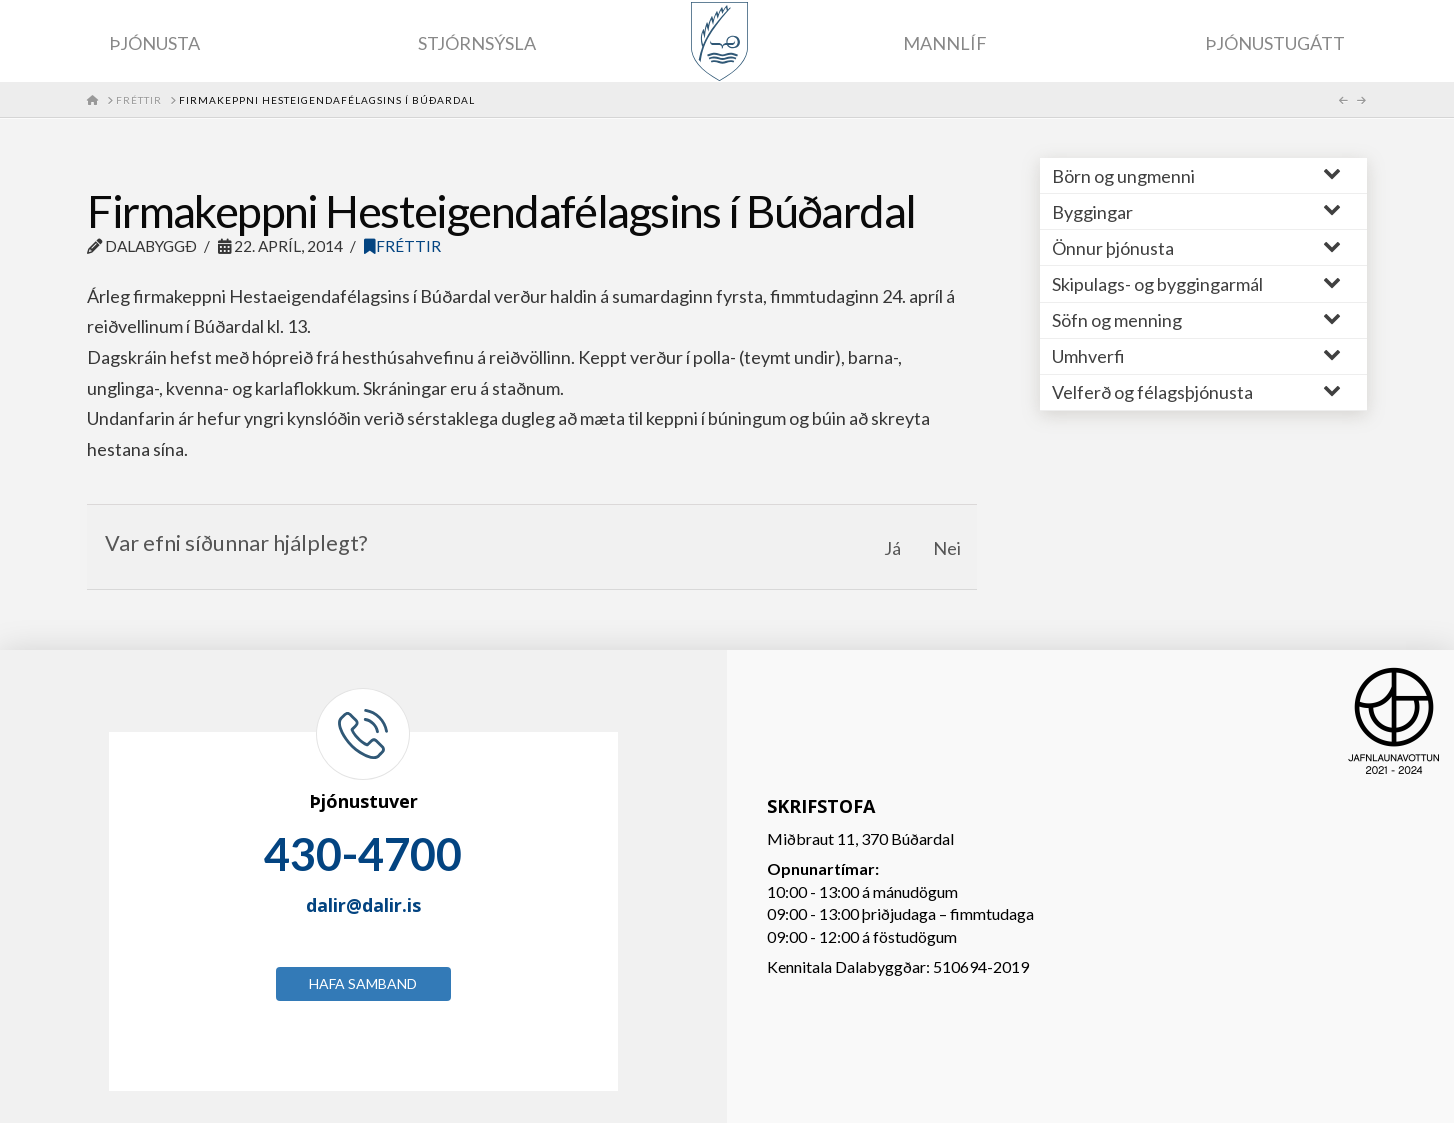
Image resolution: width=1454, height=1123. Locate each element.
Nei (947, 548)
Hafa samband (363, 983)
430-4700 (363, 854)
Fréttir (402, 246)
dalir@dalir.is (363, 905)
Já (892, 548)
